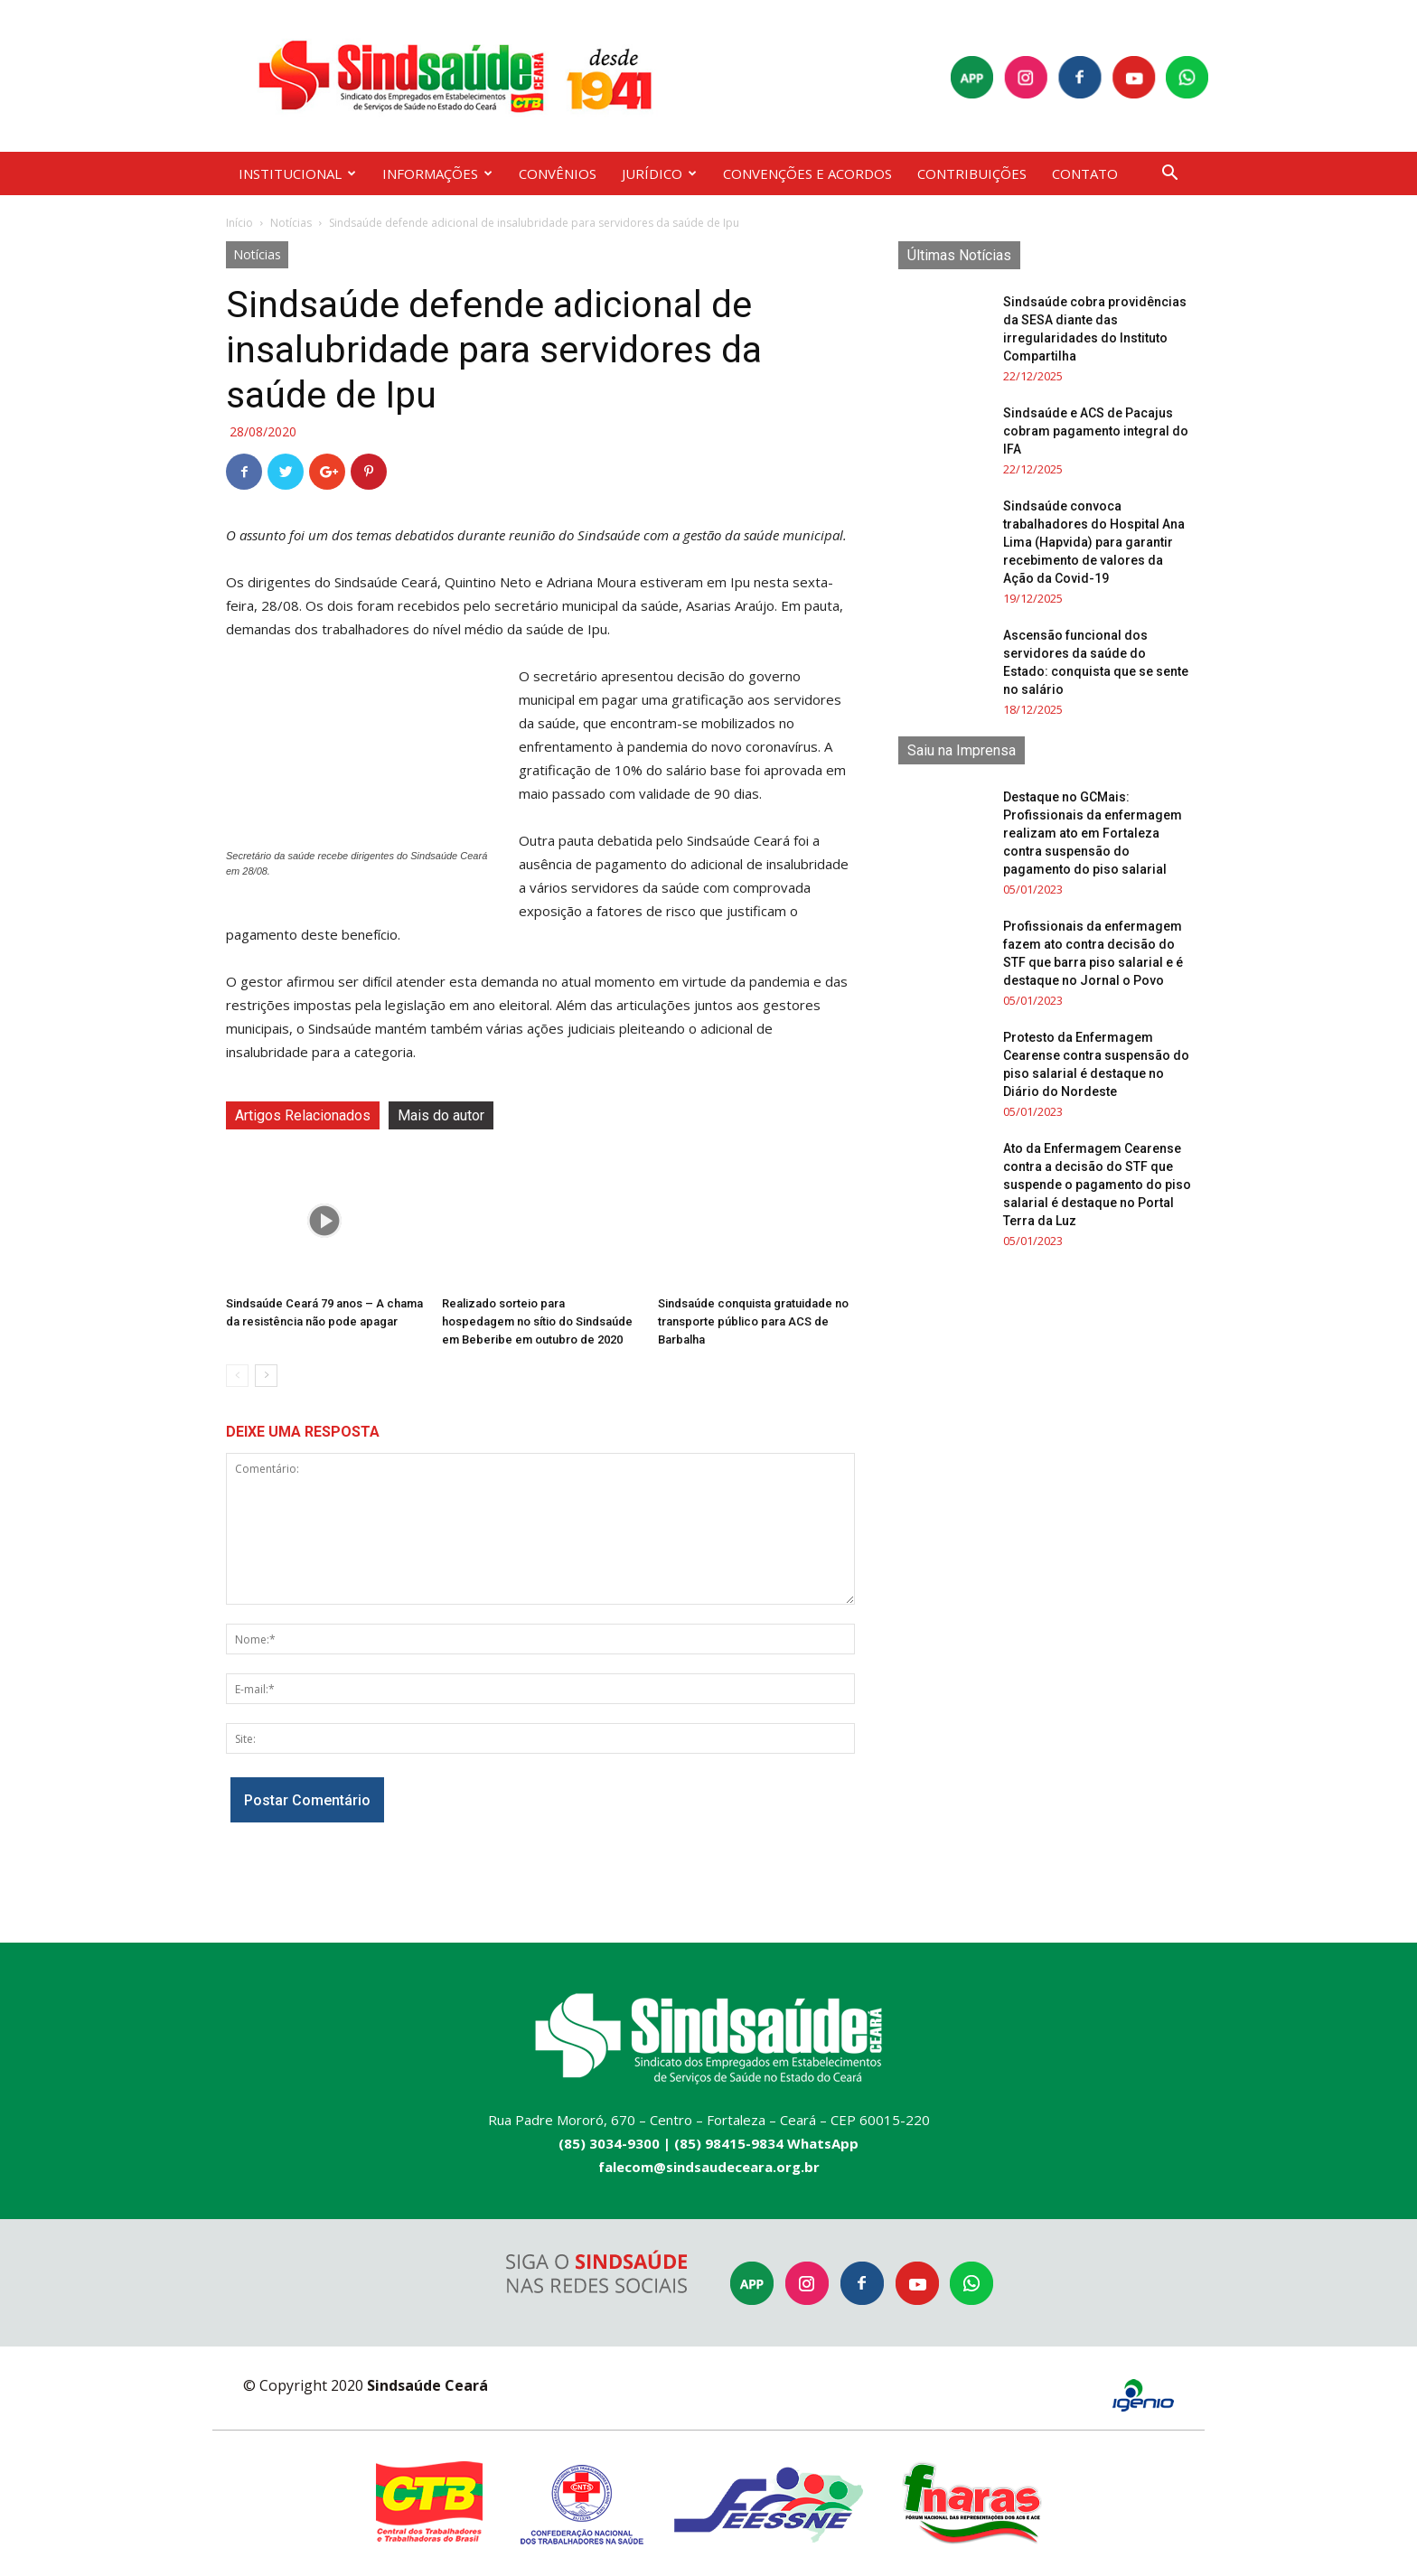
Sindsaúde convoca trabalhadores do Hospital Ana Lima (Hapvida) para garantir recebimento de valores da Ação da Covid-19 (1094, 542)
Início (239, 222)
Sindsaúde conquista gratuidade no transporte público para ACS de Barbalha (753, 1321)
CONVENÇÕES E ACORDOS (807, 173)
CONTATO (1085, 173)
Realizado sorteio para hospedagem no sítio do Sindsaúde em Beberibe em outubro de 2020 (537, 1321)
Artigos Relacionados (303, 1115)
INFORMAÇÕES (437, 173)
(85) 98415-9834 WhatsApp (766, 2143)
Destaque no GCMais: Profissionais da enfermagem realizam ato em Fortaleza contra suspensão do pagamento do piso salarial (1092, 833)
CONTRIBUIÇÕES (972, 173)
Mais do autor (441, 1115)
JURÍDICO (659, 173)
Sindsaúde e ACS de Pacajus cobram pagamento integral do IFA (1095, 431)
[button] (1169, 174)
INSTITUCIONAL (297, 173)
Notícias (291, 222)
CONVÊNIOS (557, 173)
